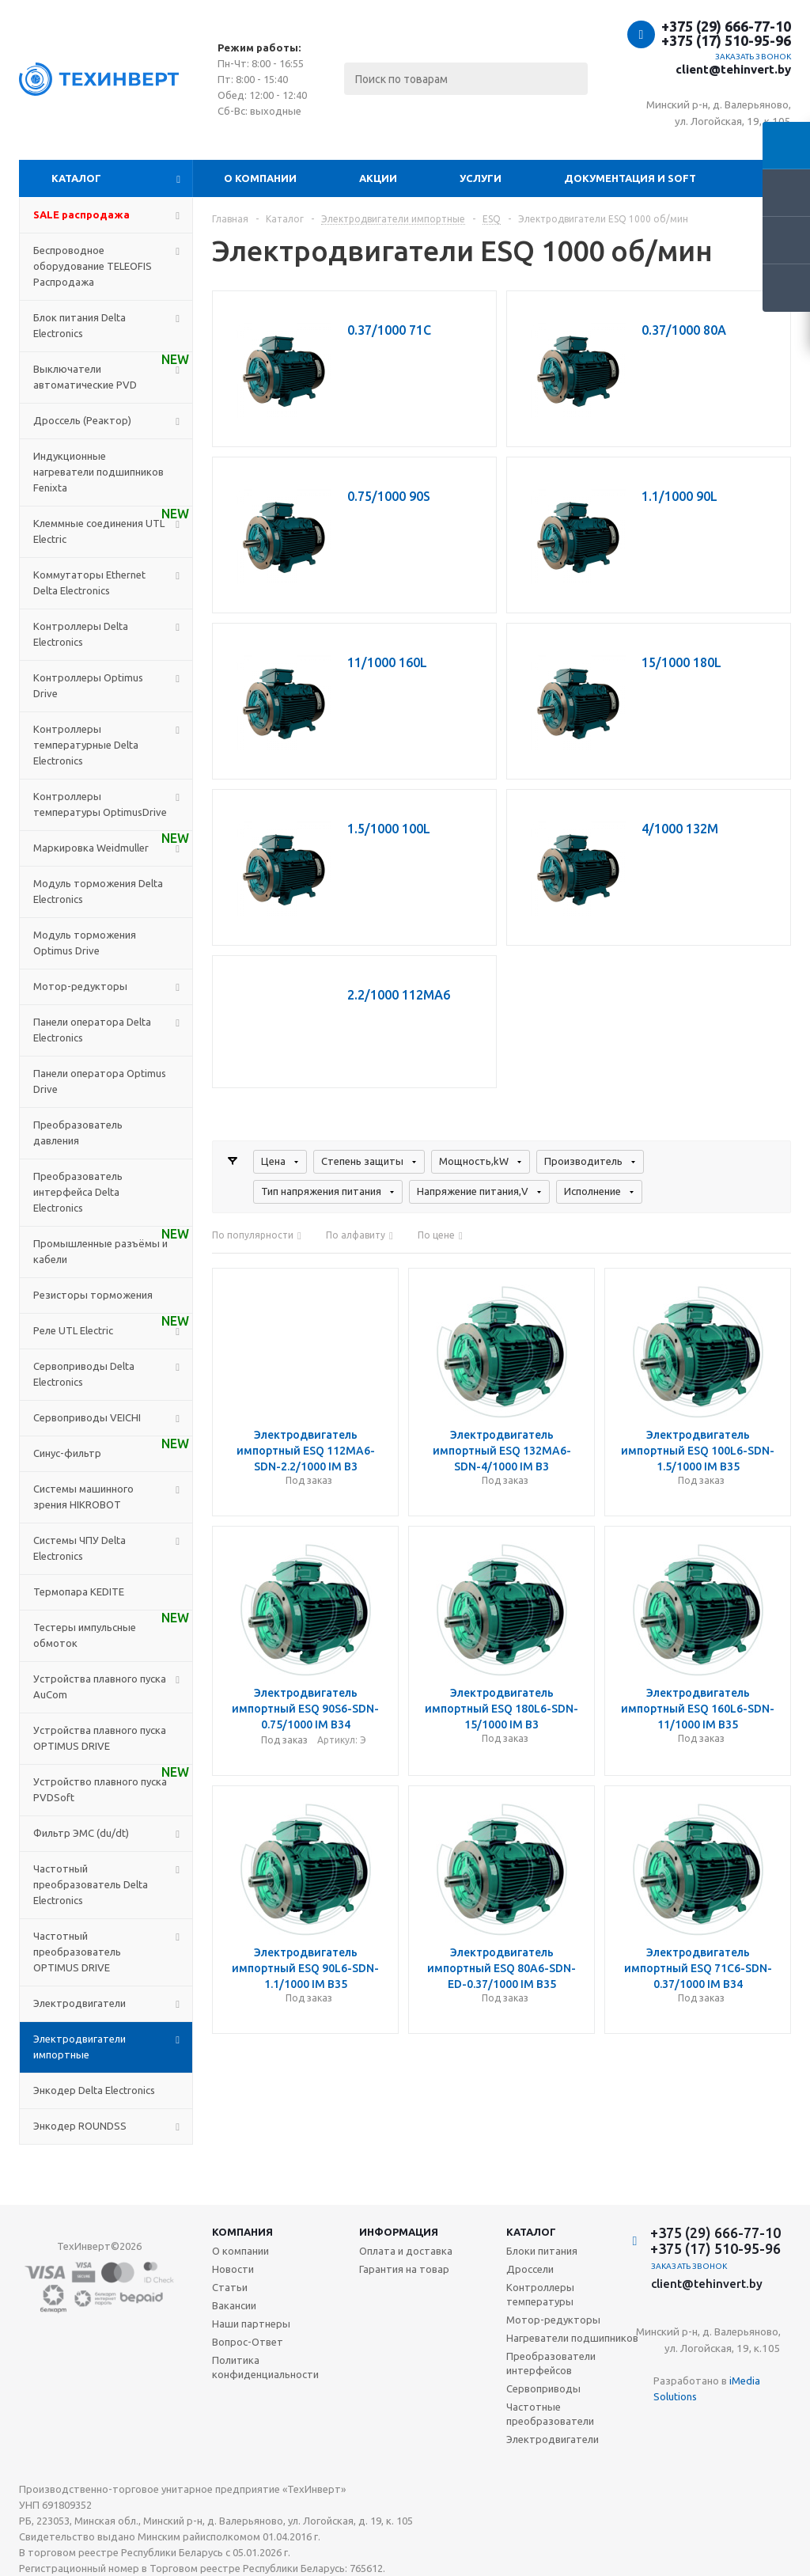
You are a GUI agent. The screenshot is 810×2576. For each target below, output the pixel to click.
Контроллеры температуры (540, 2294)
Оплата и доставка (405, 2250)
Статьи (230, 2287)
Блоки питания (541, 2250)
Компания (242, 2231)
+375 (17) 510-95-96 (726, 40)
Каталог (76, 178)
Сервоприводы (543, 2388)
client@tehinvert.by (733, 69)
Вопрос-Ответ (247, 2341)
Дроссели (530, 2268)
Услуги (481, 178)
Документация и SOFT (630, 178)
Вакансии (234, 2305)
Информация (398, 2231)
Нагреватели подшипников (572, 2337)
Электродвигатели (552, 2439)
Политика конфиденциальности (265, 2367)
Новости (233, 2268)
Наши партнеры (251, 2323)
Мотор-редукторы (553, 2319)
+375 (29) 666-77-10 (726, 26)
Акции (378, 178)
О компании (260, 178)
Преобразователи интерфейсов (551, 2363)
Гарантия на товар (404, 2268)
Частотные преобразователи (550, 2413)
